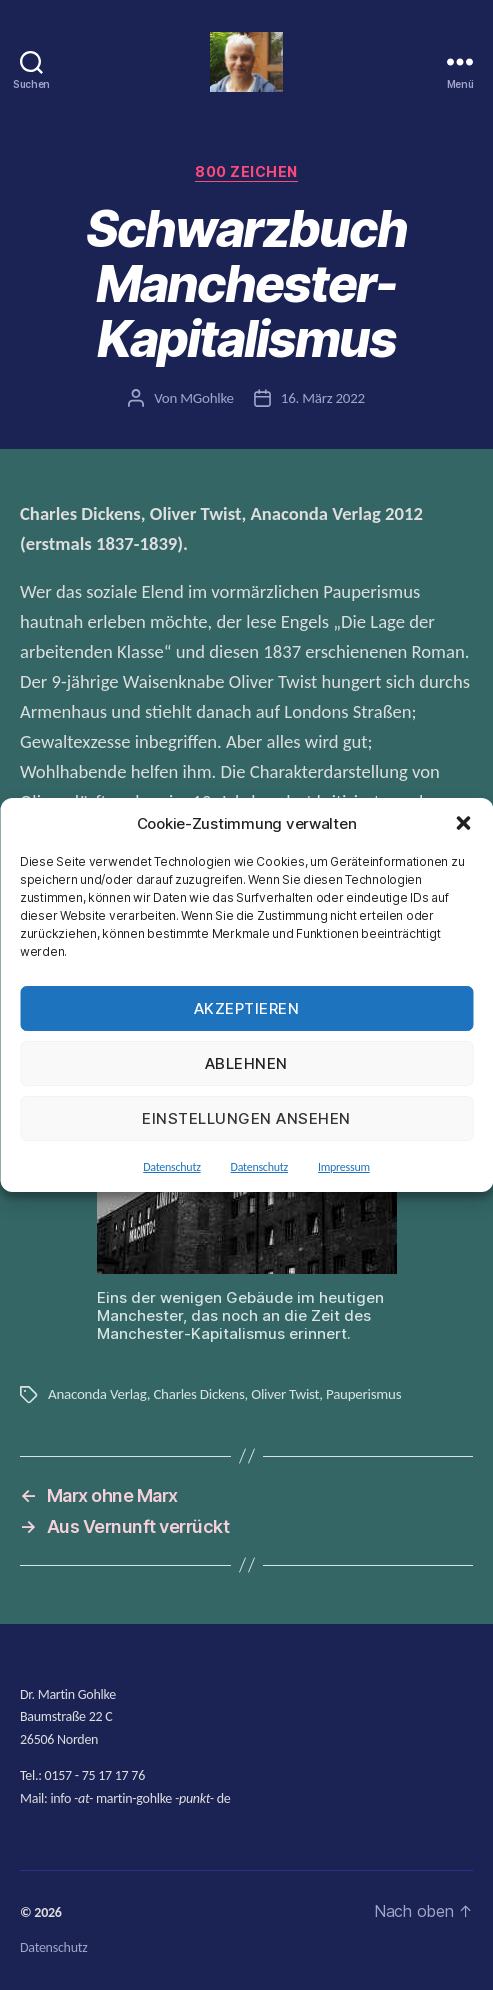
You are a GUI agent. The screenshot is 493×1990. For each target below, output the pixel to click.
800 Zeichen (246, 171)
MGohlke (207, 398)
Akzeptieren (247, 1008)
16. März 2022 (323, 398)
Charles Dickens (198, 1394)
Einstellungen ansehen (246, 1118)
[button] (463, 823)
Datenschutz (171, 1167)
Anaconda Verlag (97, 1394)
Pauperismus (363, 1394)
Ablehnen (246, 1063)
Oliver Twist (285, 1394)
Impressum (344, 1167)
